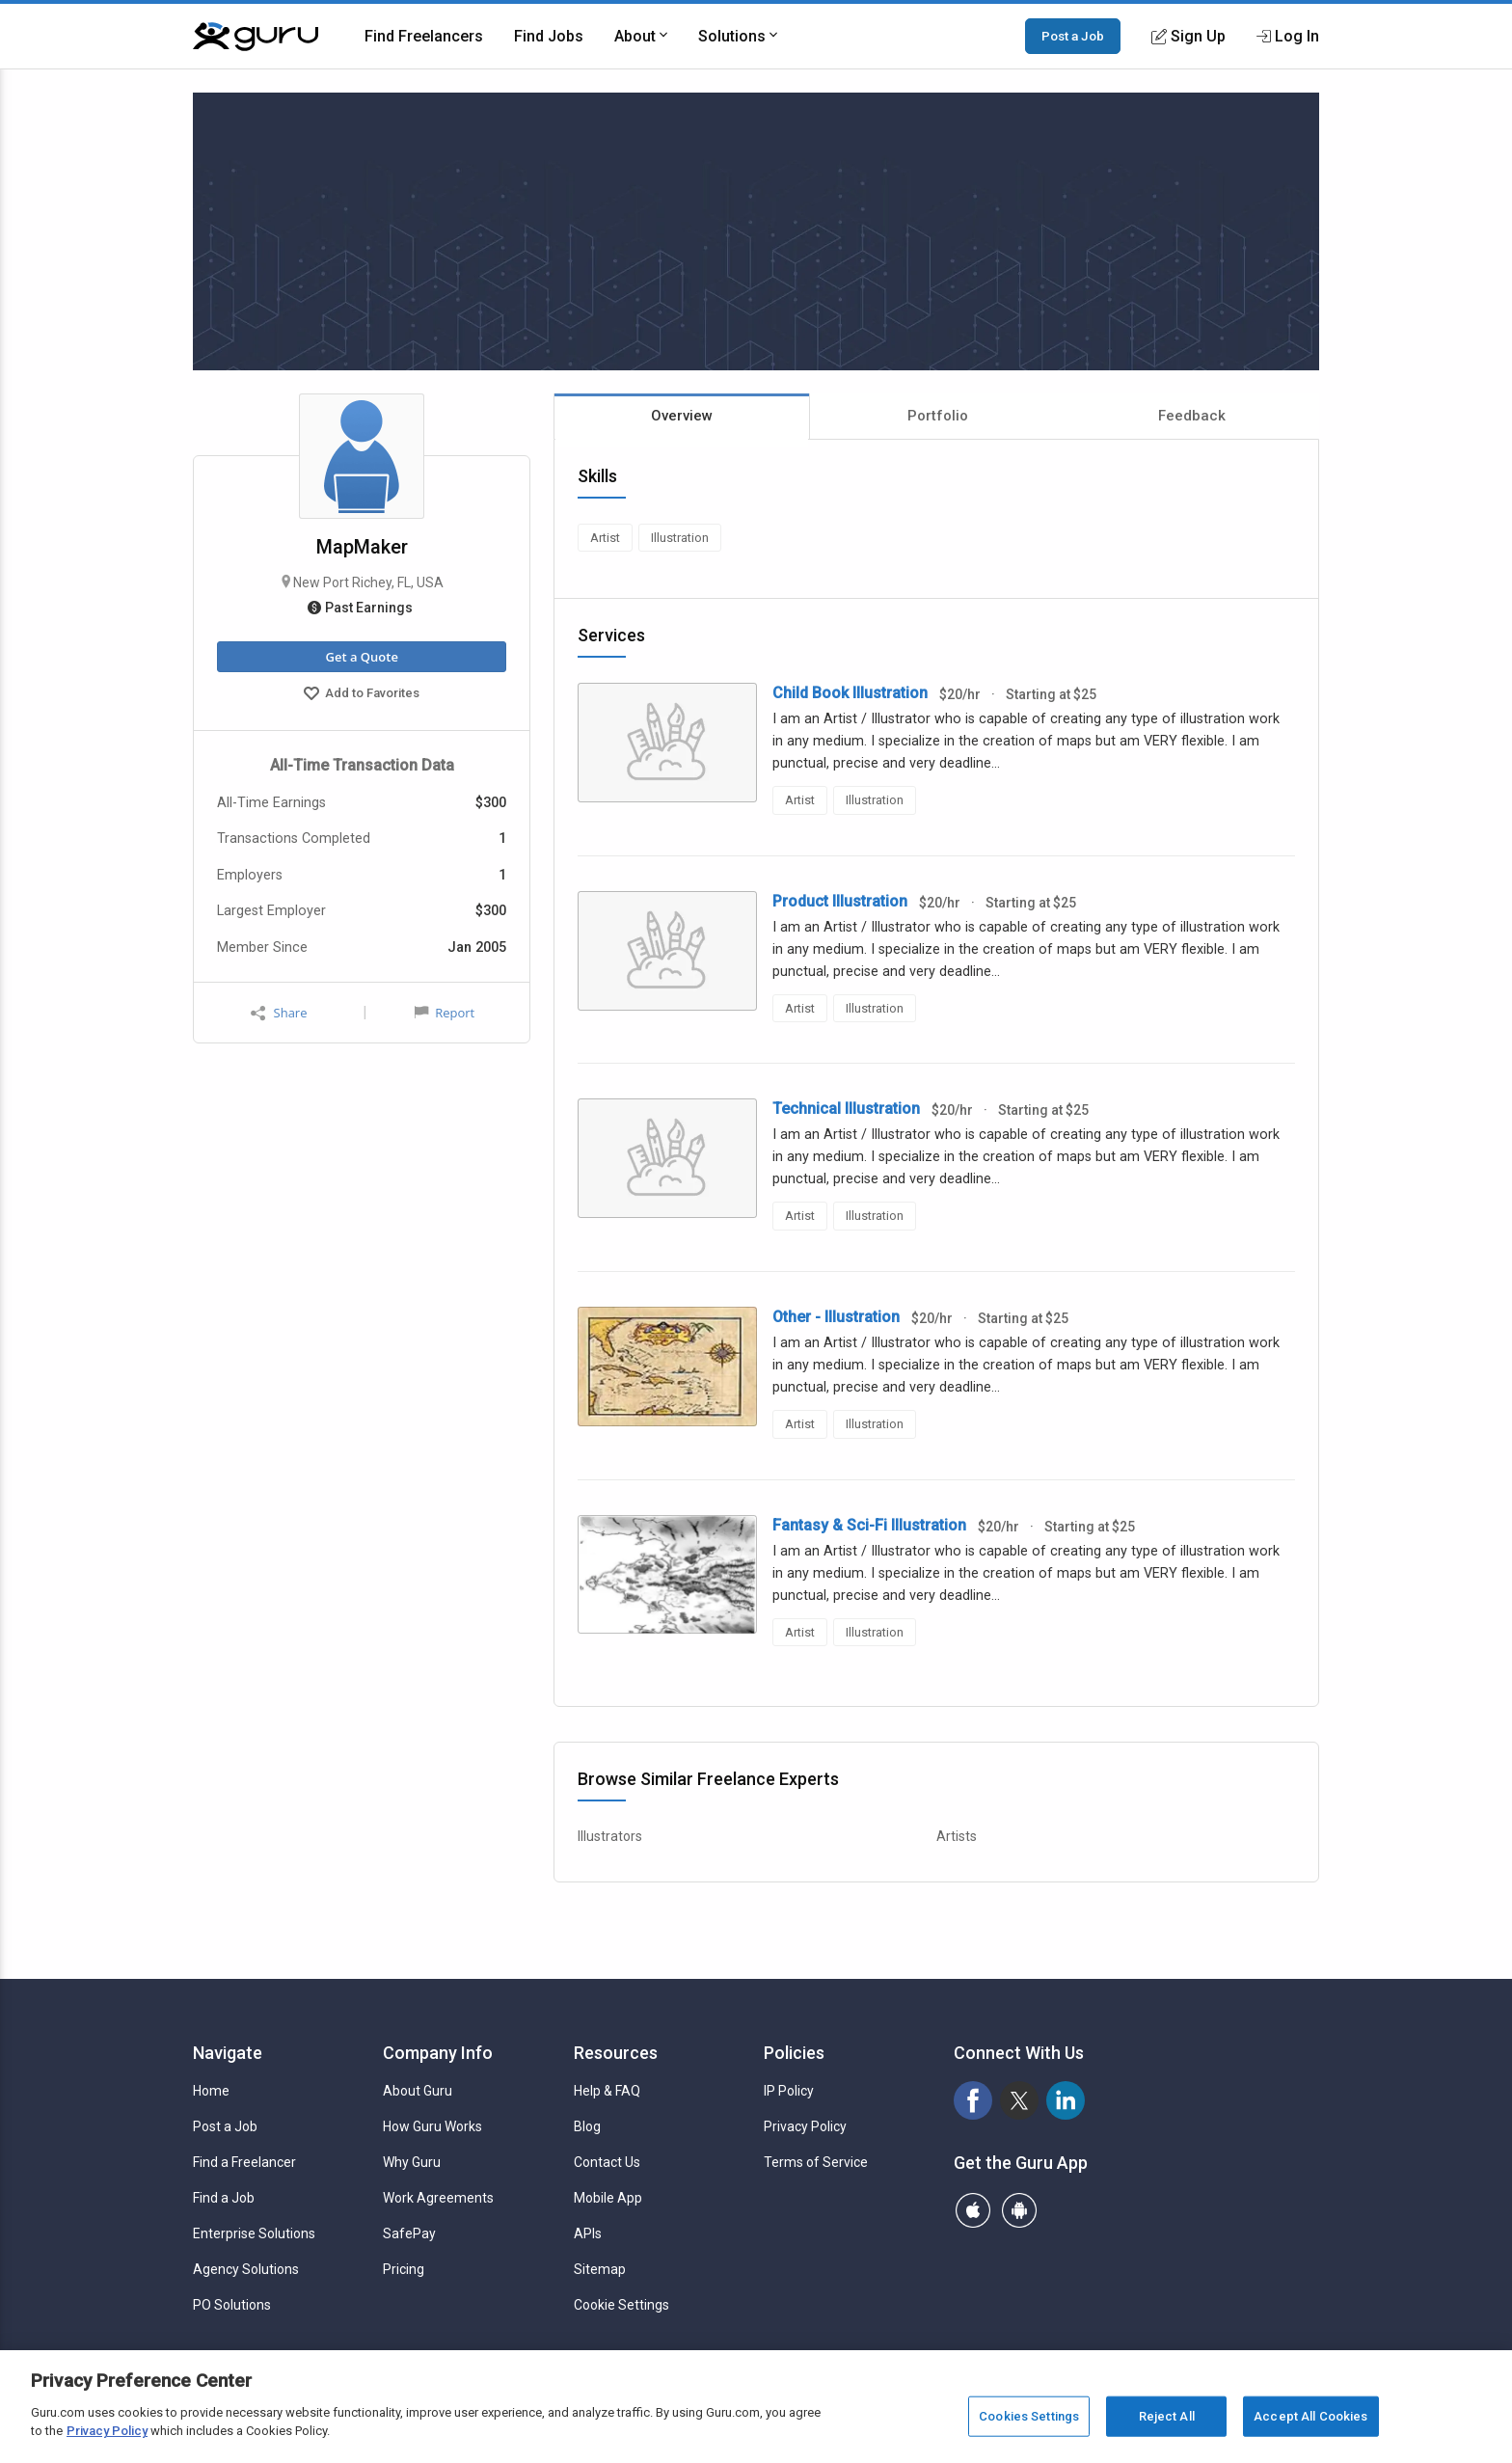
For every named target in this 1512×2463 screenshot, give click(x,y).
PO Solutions (232, 2305)
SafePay (409, 2233)
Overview (682, 415)
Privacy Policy (805, 2126)
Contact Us (607, 2162)
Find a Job (224, 2198)
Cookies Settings (1029, 2416)
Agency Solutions (246, 2269)
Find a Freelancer (244, 2162)
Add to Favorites (361, 695)
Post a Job (1072, 35)
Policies (794, 2053)
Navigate (227, 2053)
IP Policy (789, 2090)
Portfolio (937, 415)
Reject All (1167, 2416)
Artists (956, 1836)
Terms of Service (816, 2162)
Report (444, 1012)
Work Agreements (438, 2198)
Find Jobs (548, 36)
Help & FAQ (607, 2090)
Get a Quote (361, 656)
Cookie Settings (621, 2305)
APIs (588, 2233)
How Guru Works (432, 2126)
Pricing (403, 2269)
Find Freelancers (423, 36)
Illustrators (610, 1836)
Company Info (438, 2053)
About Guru (417, 2090)
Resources (616, 2053)
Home (211, 2090)
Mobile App (608, 2198)
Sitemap (600, 2269)
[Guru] (255, 36)
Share (279, 1013)
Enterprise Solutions (254, 2233)
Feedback (1192, 415)
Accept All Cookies (1310, 2416)
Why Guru (412, 2162)
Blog (587, 2126)
